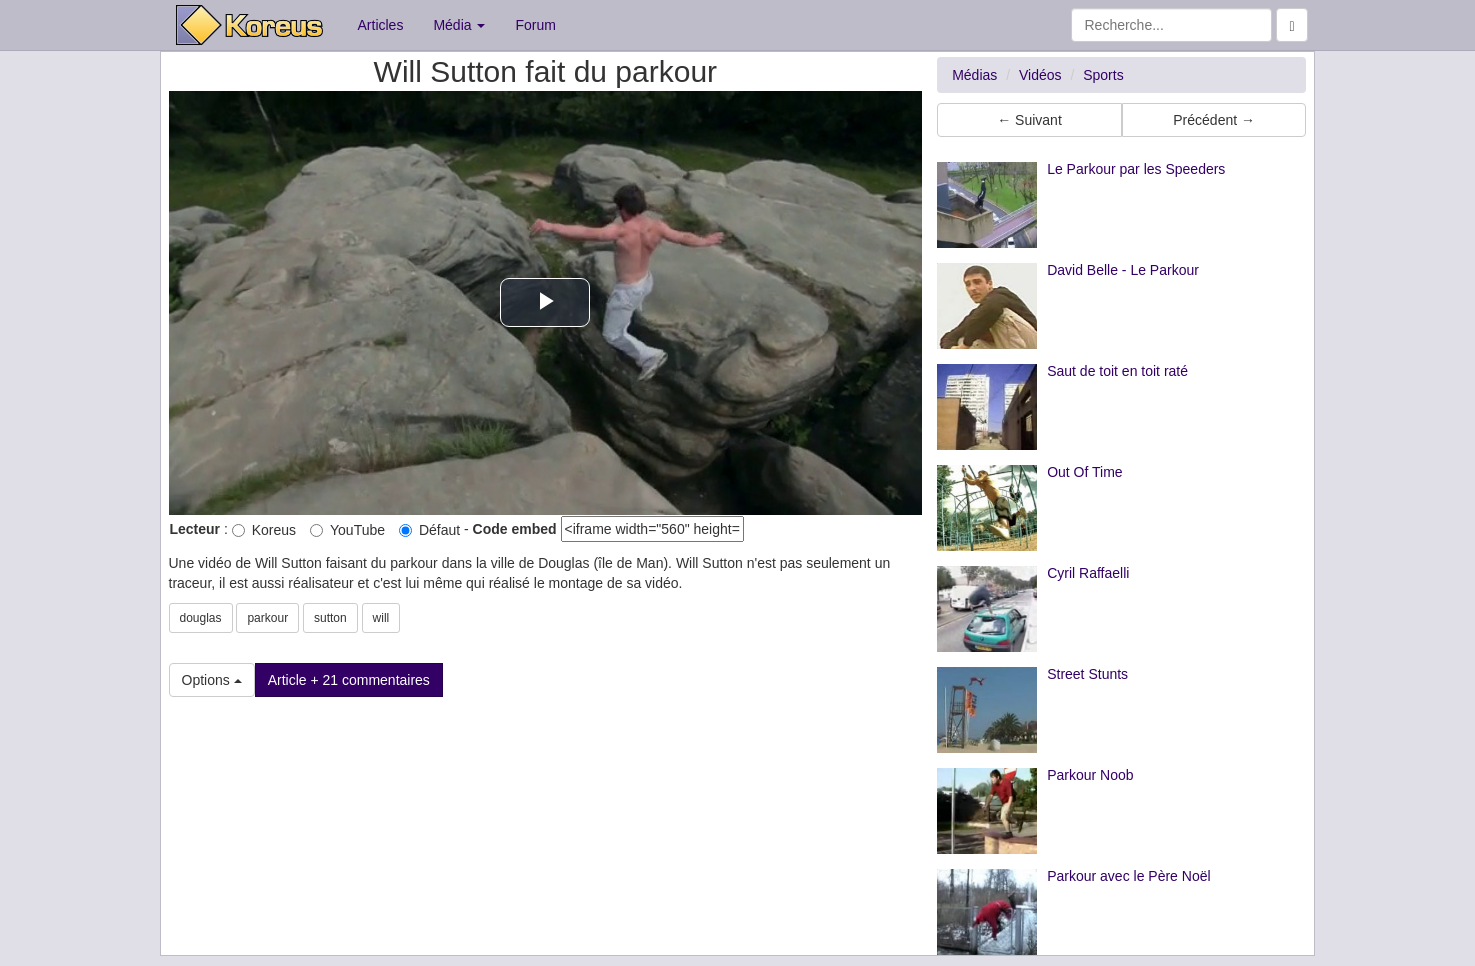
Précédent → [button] (1214, 120)
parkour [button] (267, 618)
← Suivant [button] (1029, 120)
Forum (535, 25)
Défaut (429, 530)
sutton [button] (330, 618)
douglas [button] (201, 618)
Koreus (264, 530)
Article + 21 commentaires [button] (349, 680)
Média (459, 25)
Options (212, 680)
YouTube (347, 530)
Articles (381, 25)
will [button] (381, 618)
